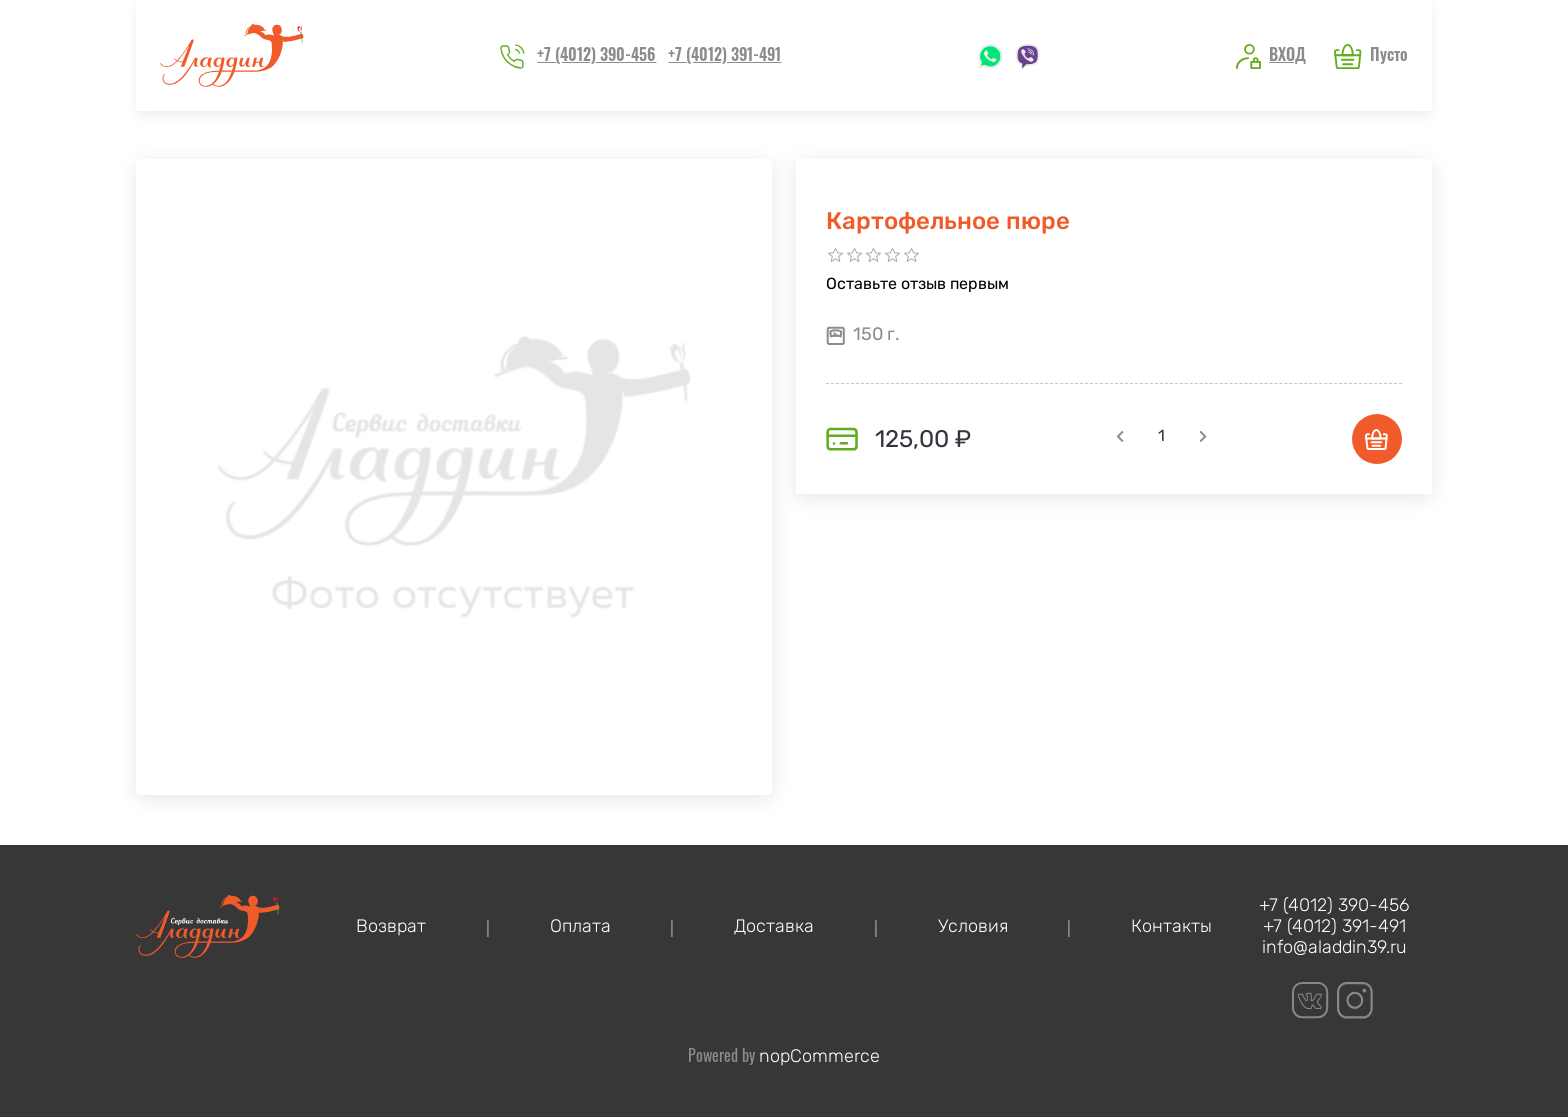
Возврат (391, 926)
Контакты (1171, 926)
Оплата (580, 926)
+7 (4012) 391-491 (724, 54)
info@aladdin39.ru (1334, 947)
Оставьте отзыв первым (917, 283)
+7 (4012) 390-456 (596, 54)
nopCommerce (819, 1056)
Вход (1287, 54)
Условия (973, 926)
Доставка (774, 926)
